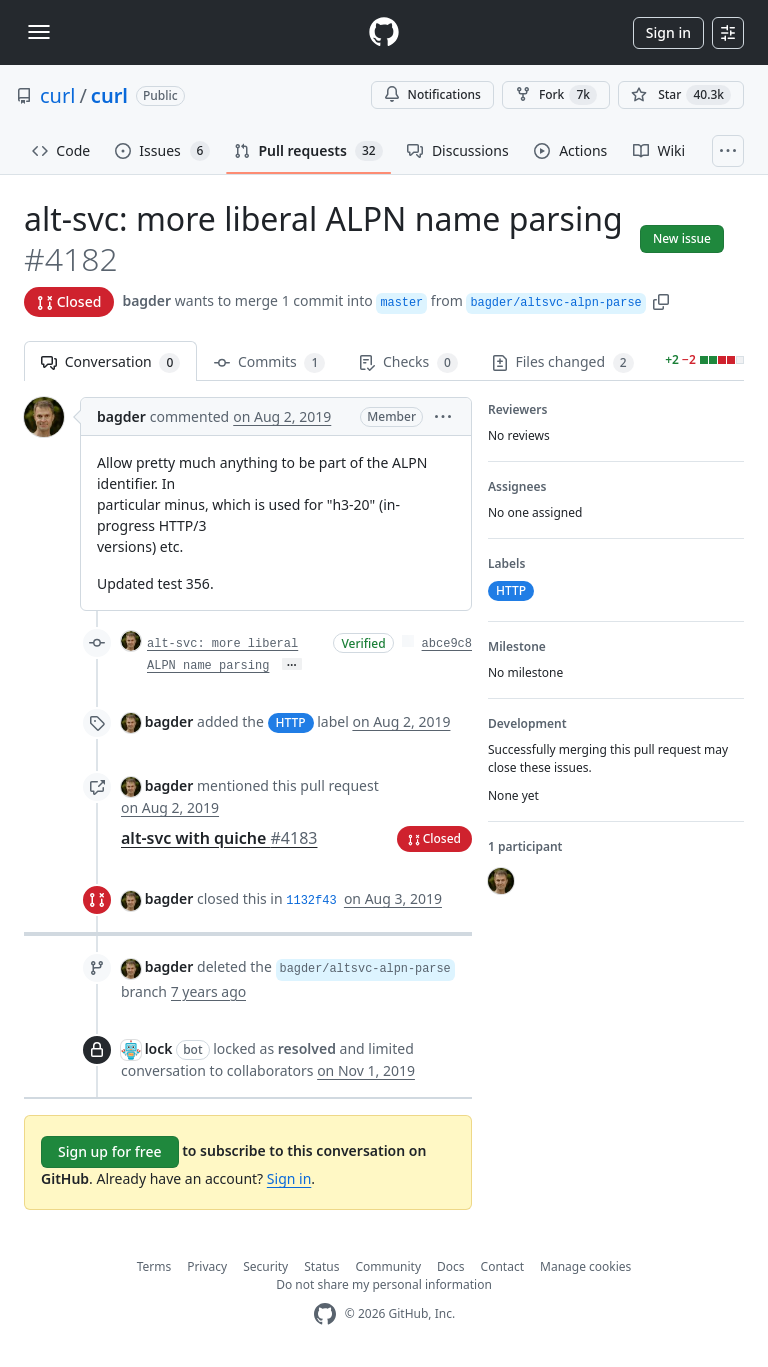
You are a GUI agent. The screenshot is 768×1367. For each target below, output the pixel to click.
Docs (451, 1266)
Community (388, 1266)
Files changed (563, 362)
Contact (502, 1266)
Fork (556, 95)
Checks (408, 362)
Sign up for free (110, 1151)
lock (159, 1048)
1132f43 (311, 901)
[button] (661, 300)
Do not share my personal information (384, 1284)
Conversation (110, 362)
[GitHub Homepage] (325, 1314)
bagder (146, 300)
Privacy (207, 1266)
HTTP (291, 722)
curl (57, 95)
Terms (154, 1266)
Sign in (668, 32)
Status (321, 1266)
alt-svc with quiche (219, 838)
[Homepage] (384, 32)
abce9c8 (447, 644)
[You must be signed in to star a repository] (681, 95)
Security (265, 1266)
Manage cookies (585, 1266)
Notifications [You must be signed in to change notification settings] (432, 94)
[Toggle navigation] (39, 32)
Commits (269, 362)
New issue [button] (682, 238)
